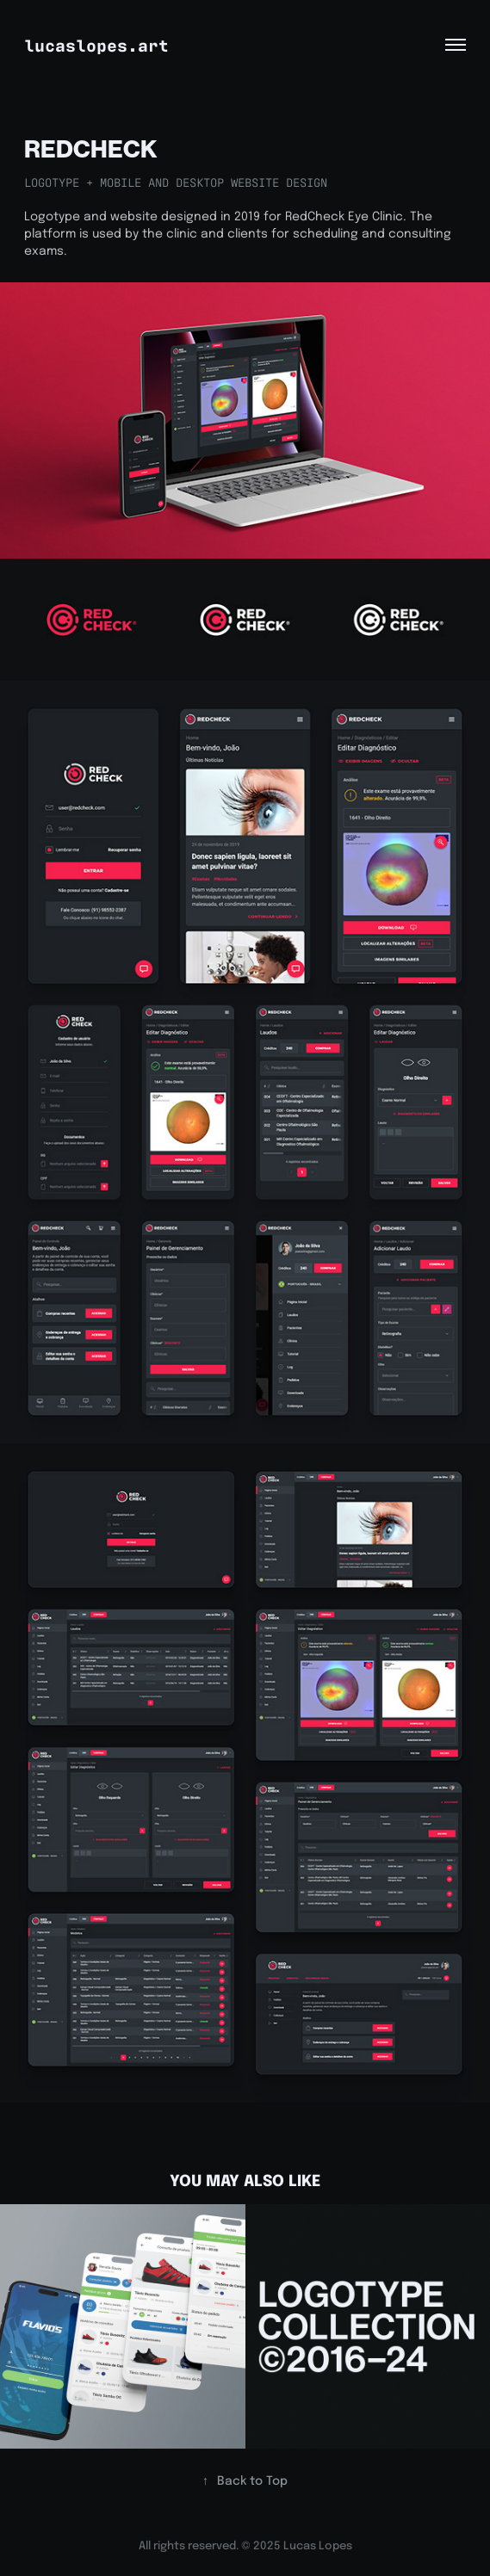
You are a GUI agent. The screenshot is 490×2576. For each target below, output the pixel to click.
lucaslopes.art (96, 44)
